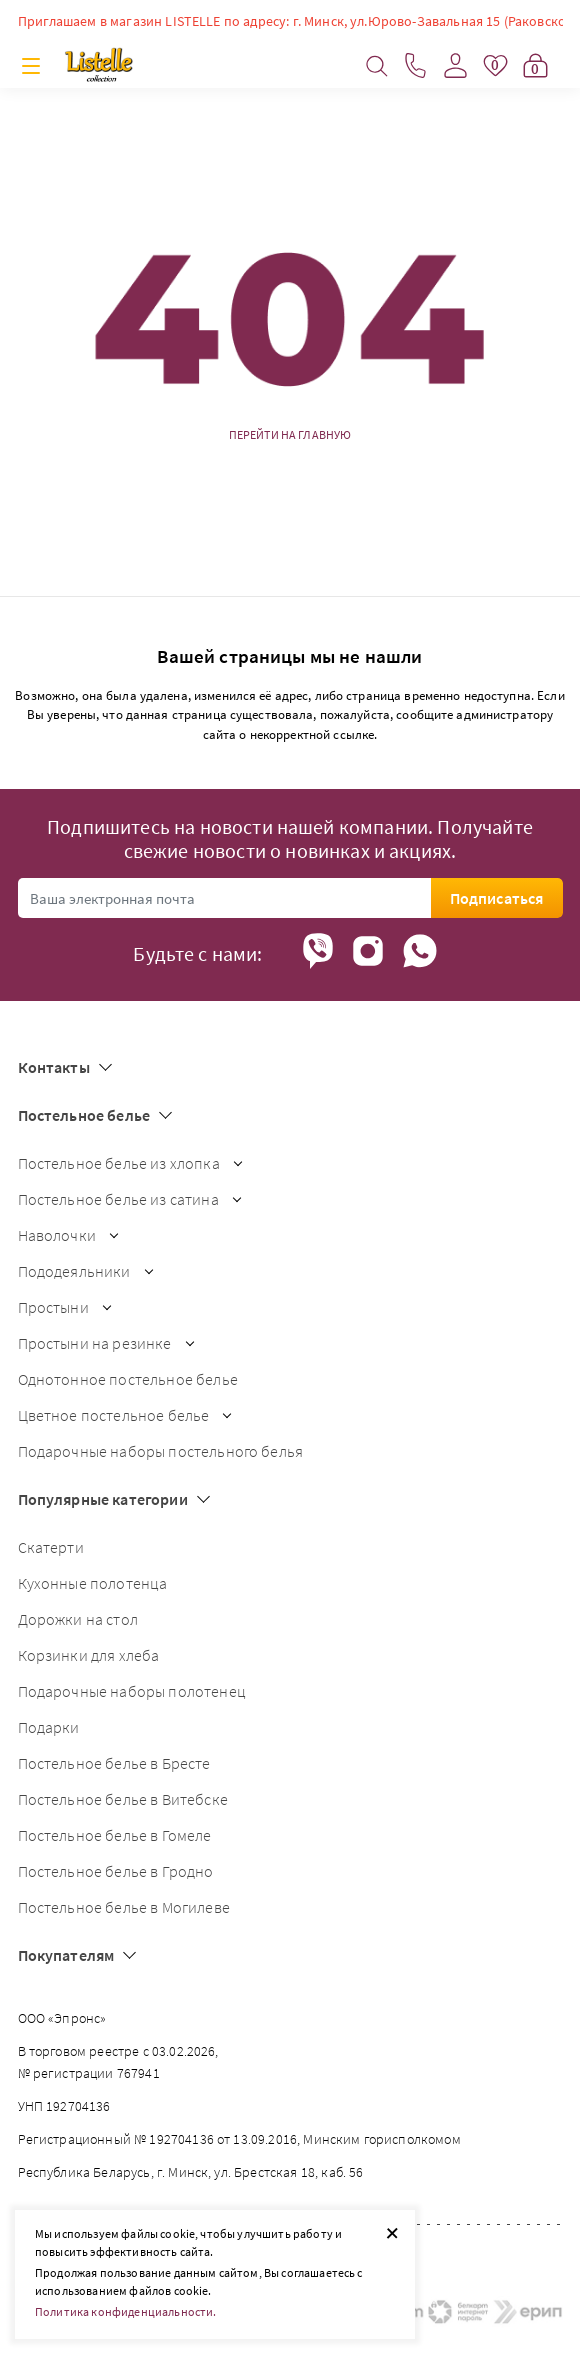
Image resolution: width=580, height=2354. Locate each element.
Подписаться (497, 898)
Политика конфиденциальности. (125, 2311)
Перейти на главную (290, 435)
